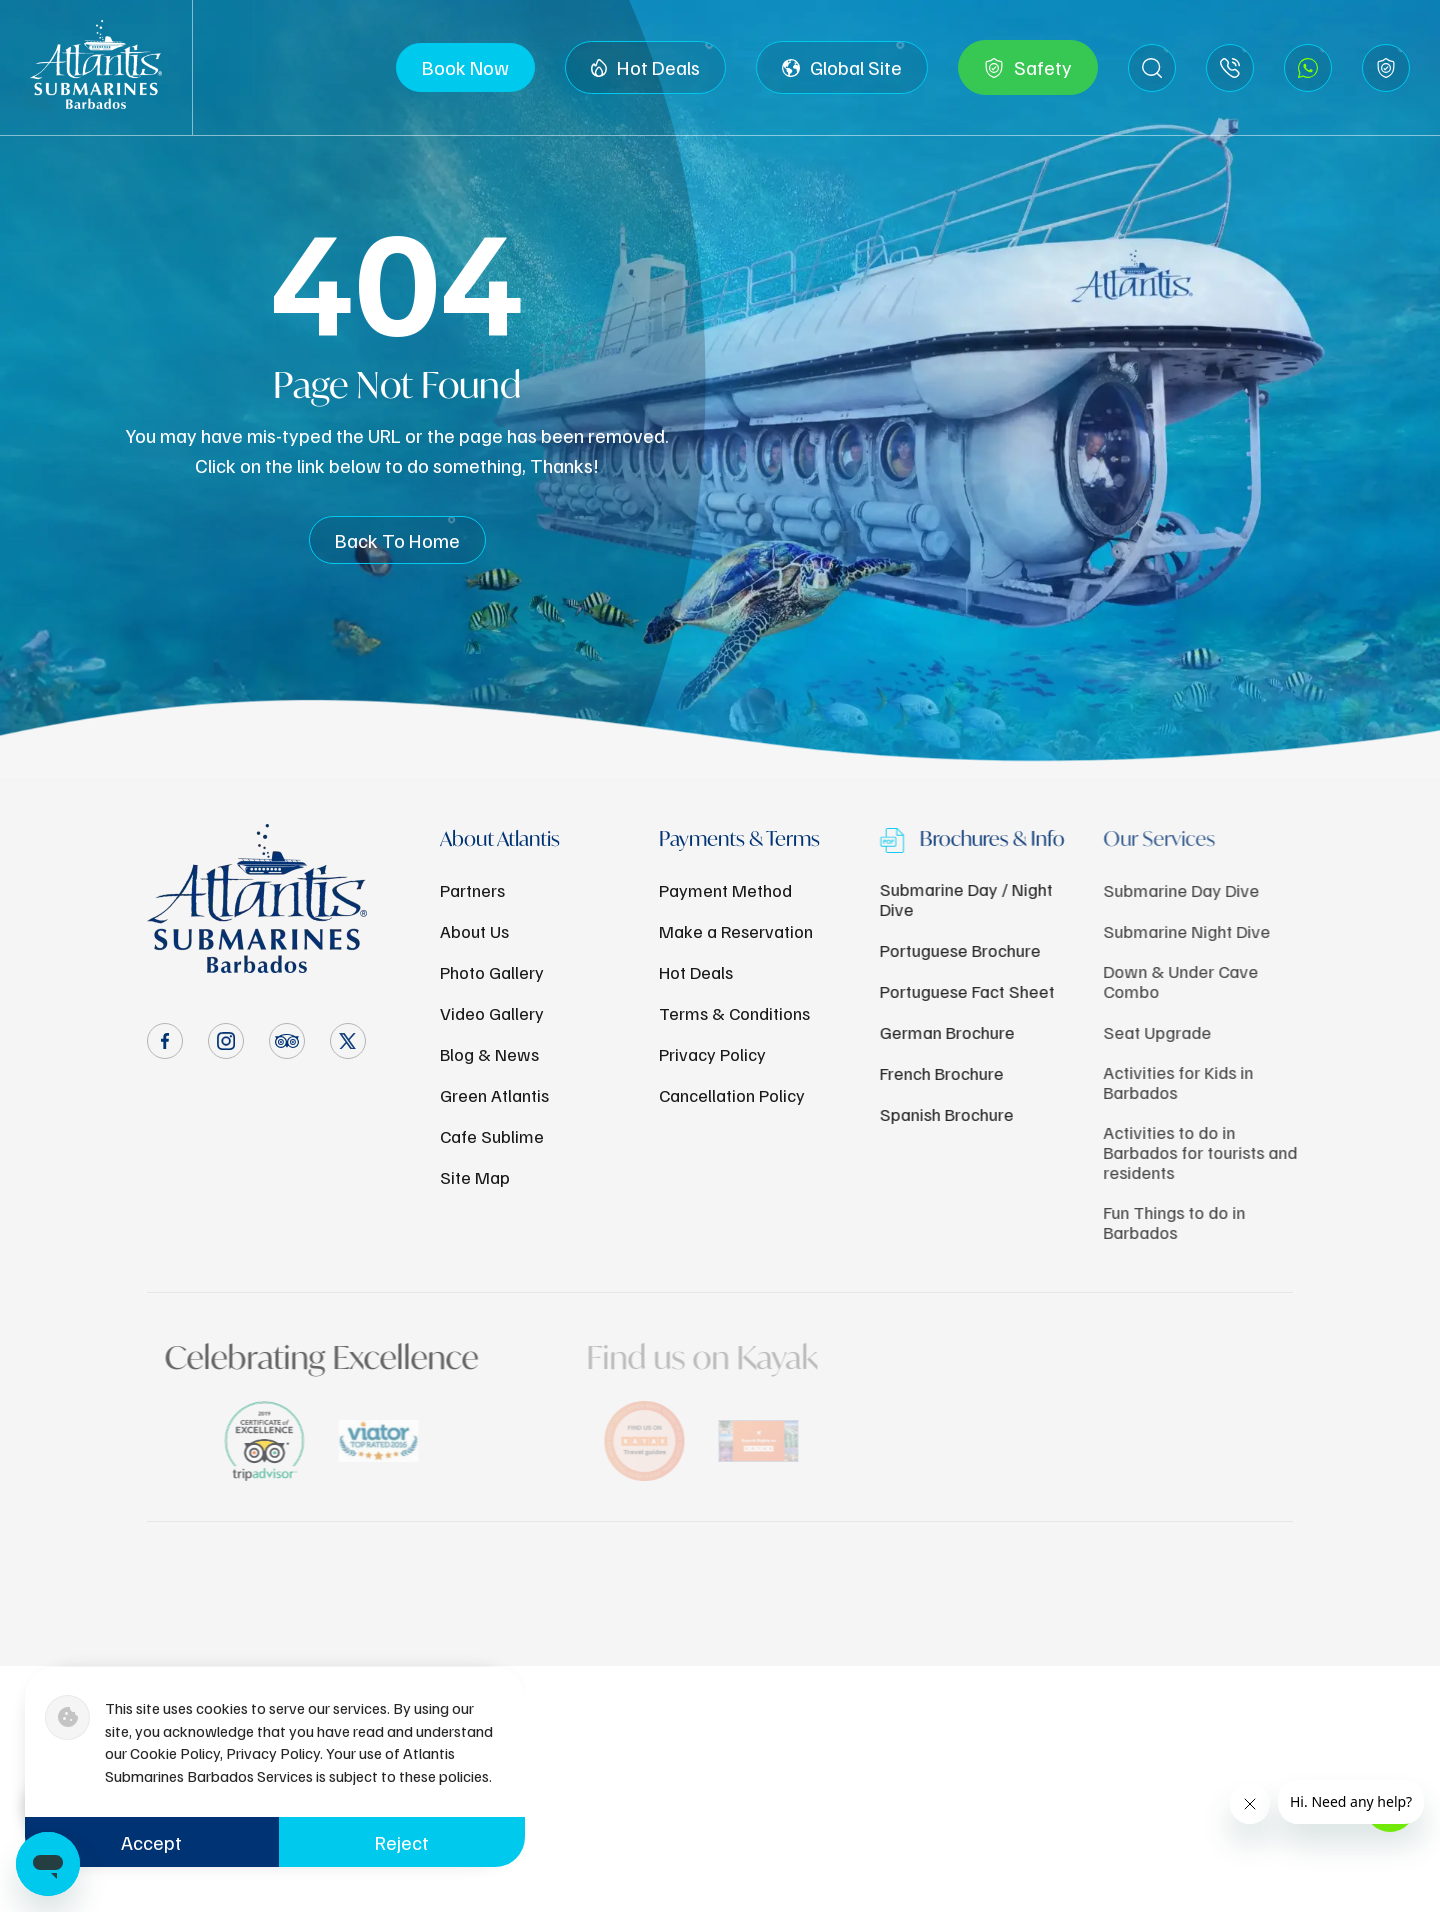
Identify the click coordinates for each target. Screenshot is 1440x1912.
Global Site (842, 68)
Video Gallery (492, 1013)
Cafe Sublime (492, 1136)
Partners (472, 890)
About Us (474, 931)
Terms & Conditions (734, 1013)
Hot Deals (645, 68)
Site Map (475, 1177)
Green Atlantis (494, 1095)
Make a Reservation (736, 931)
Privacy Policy (712, 1054)
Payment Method (725, 890)
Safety (1028, 68)
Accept (151, 1842)
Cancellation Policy (732, 1095)
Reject (402, 1842)
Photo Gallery (492, 972)
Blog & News (489, 1054)
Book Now (465, 67)
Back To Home (397, 540)
